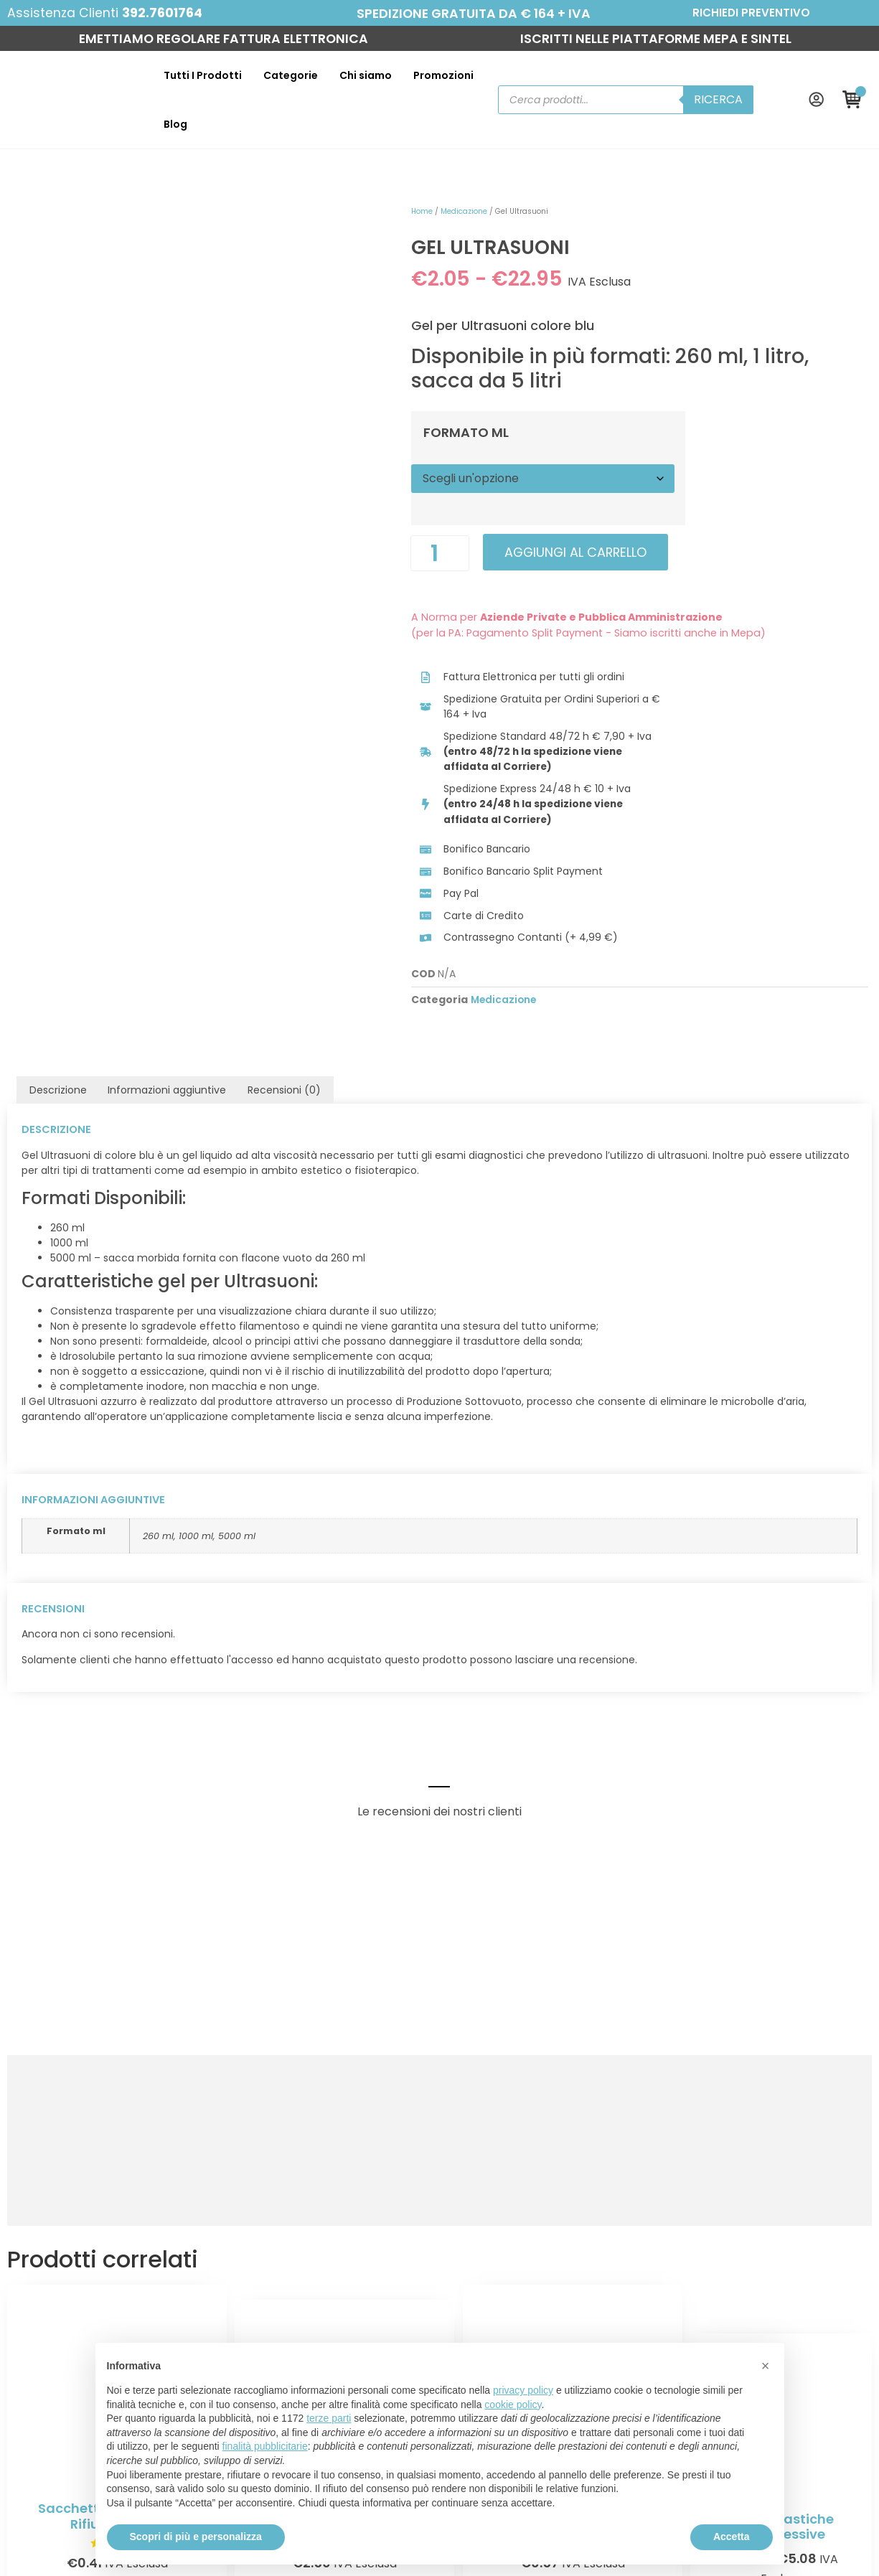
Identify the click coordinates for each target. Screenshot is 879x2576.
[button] (765, 2365)
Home (408, 179)
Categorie (266, 84)
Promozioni (419, 84)
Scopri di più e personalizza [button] (196, 2536)
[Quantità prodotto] (426, 523)
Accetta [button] (731, 2536)
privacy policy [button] (523, 2390)
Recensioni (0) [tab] (284, 956)
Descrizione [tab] (58, 956)
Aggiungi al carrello (563, 522)
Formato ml (452, 403)
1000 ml (196, 1400)
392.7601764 (164, 13)
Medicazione (450, 179)
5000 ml (236, 1400)
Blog (482, 84)
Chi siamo (341, 84)
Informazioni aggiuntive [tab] (167, 956)
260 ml (158, 1400)
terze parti (328, 2418)
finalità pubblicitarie (265, 2446)
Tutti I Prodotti (178, 84)
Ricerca (724, 83)
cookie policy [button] (512, 2404)
